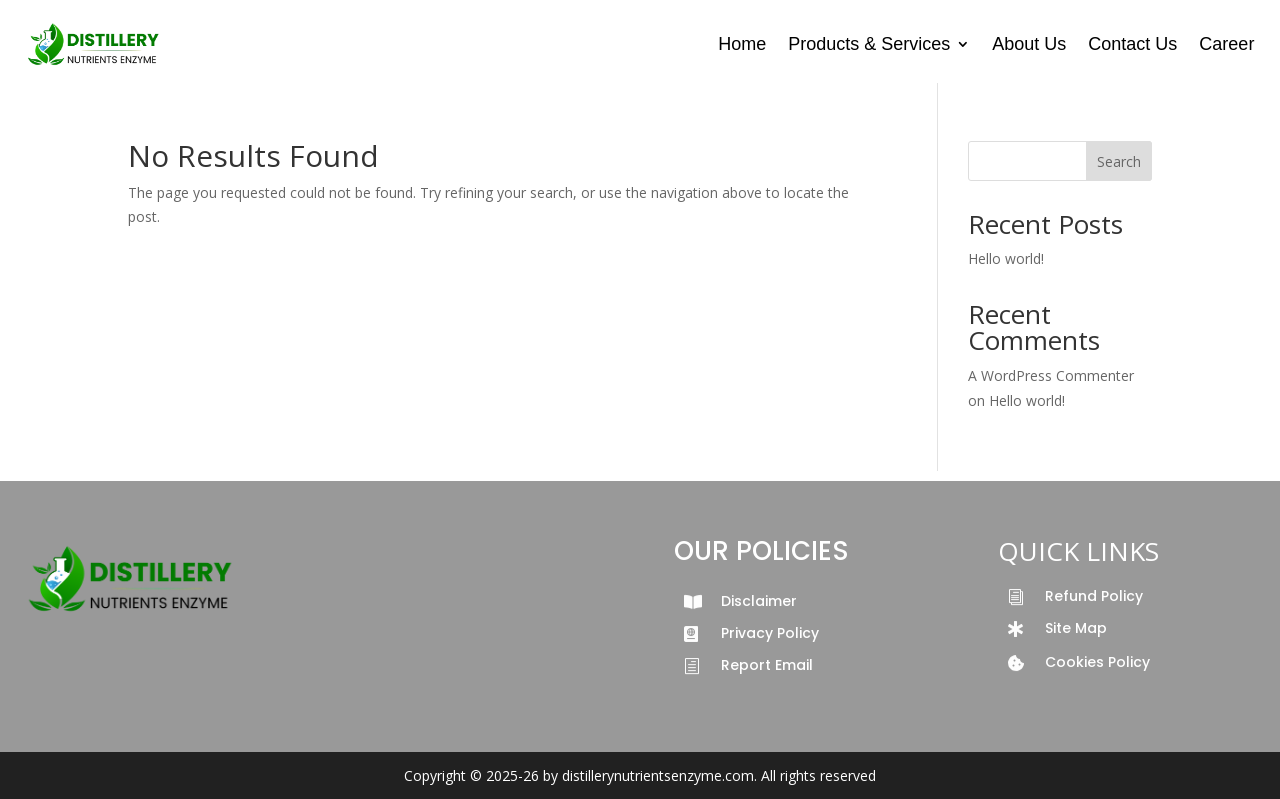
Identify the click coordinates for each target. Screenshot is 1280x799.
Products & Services (869, 44)
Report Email (767, 665)
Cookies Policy (1097, 662)
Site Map (1076, 628)
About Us (1029, 44)
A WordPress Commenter (1051, 375)
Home (742, 44)
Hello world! (1006, 258)
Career (1226, 44)
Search (1119, 161)
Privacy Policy (770, 633)
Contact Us (1132, 44)
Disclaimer (759, 601)
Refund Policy (1094, 596)
